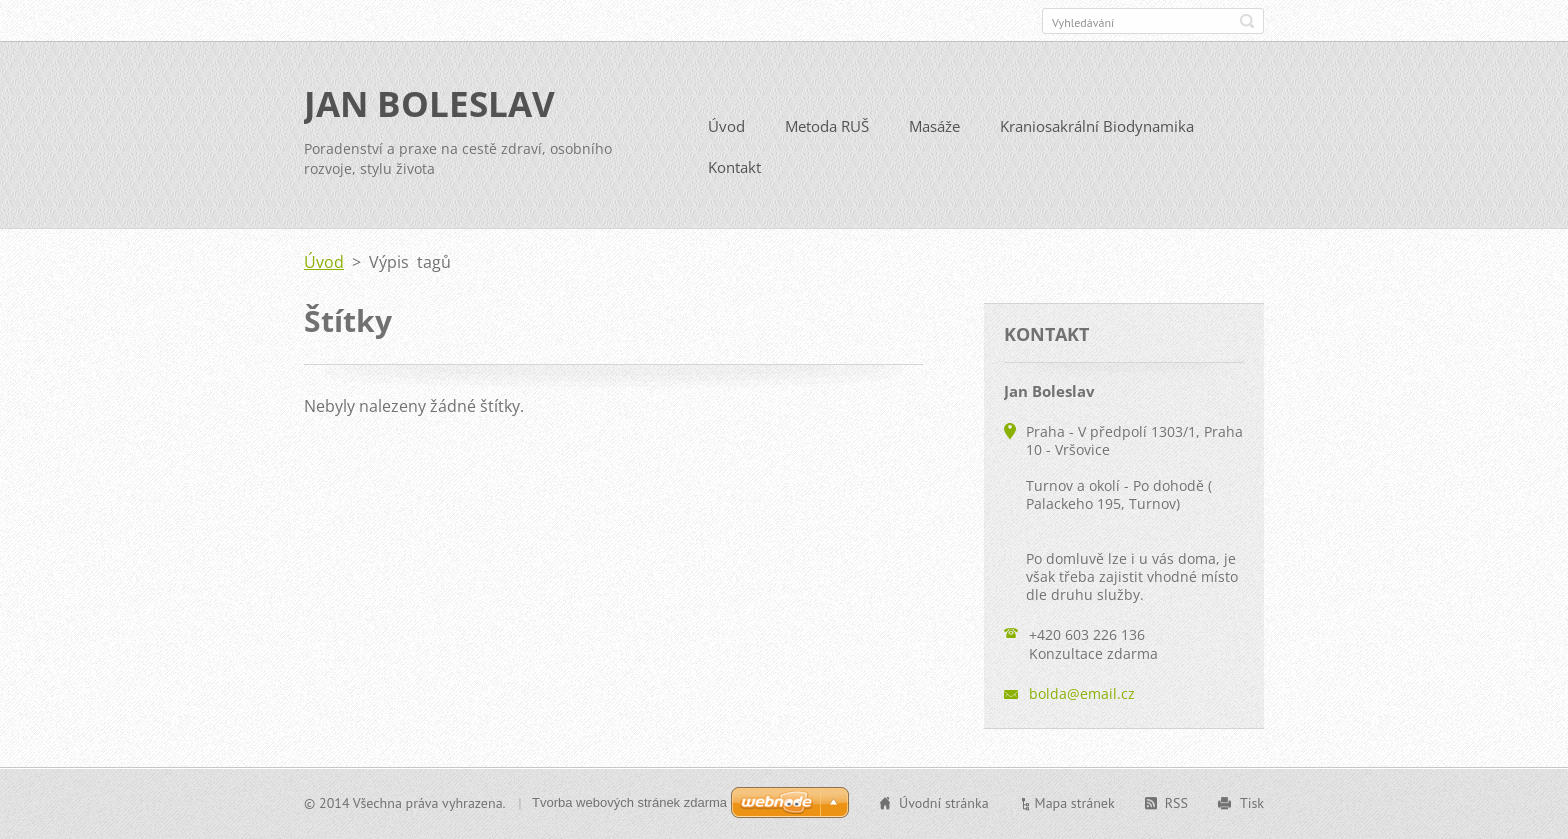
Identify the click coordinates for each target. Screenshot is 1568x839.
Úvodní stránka (944, 803)
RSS (1176, 803)
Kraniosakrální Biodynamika (1097, 126)
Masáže (934, 126)
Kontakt (734, 167)
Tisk (1252, 803)
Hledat (1247, 21)
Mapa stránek (1075, 803)
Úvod (726, 126)
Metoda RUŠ (827, 126)
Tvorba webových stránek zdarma (629, 802)
